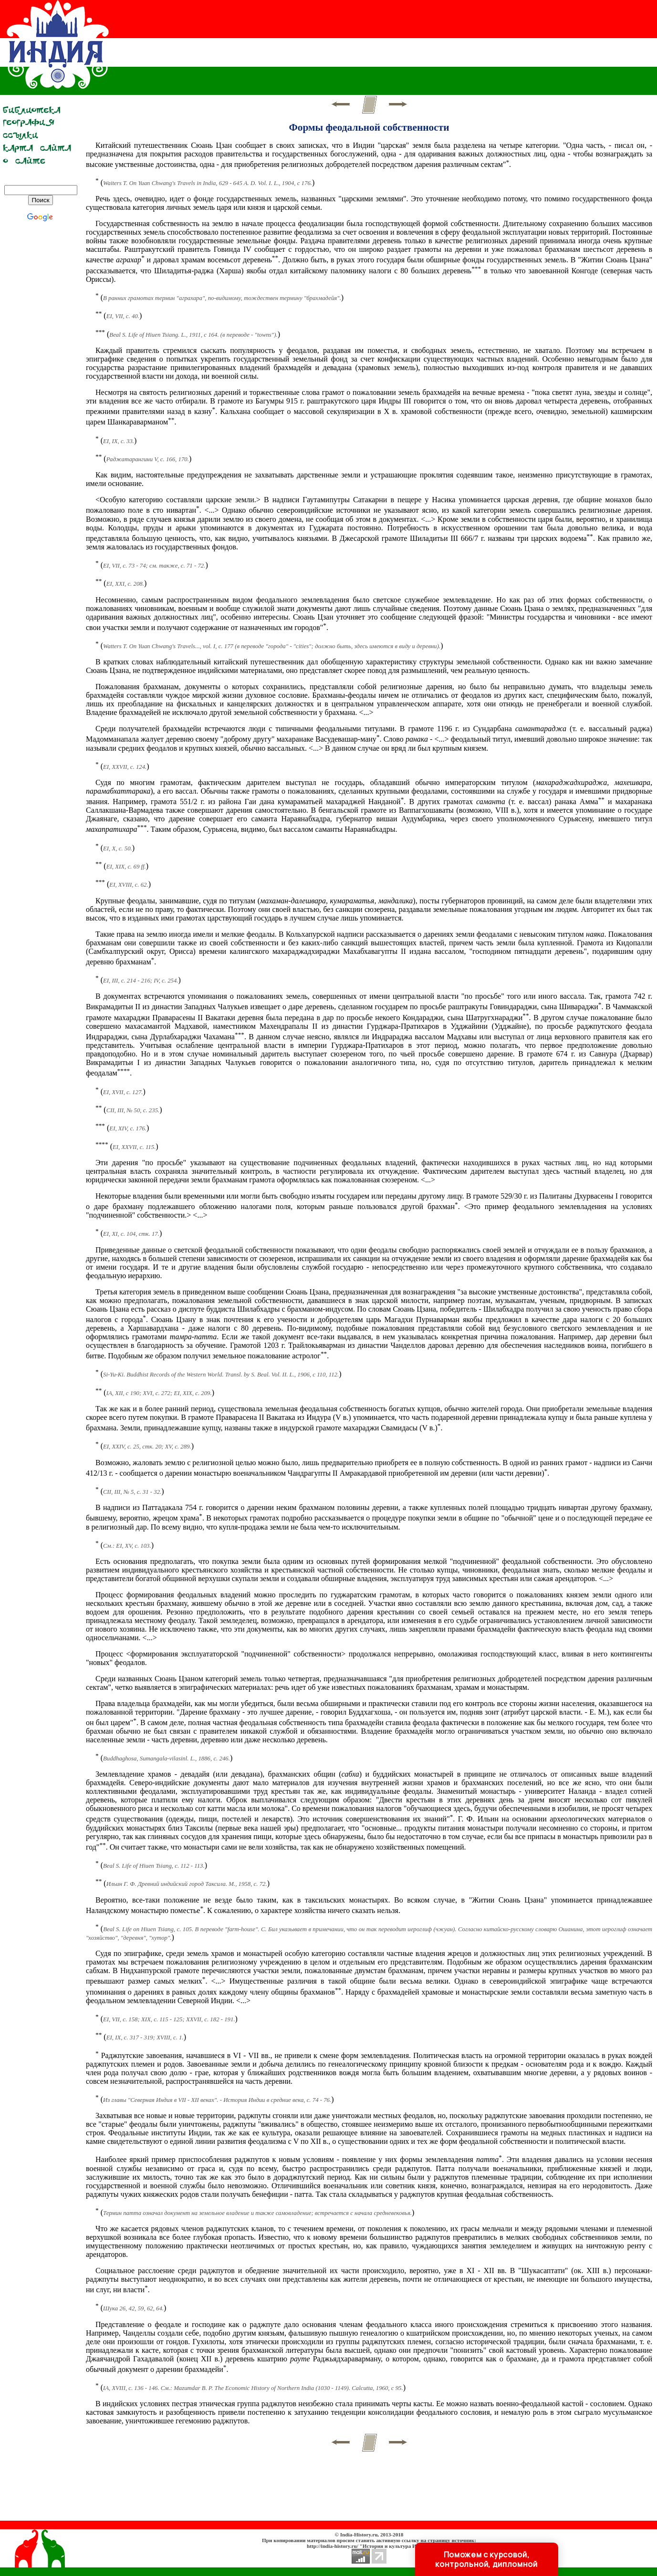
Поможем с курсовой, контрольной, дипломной (487, 2559)
